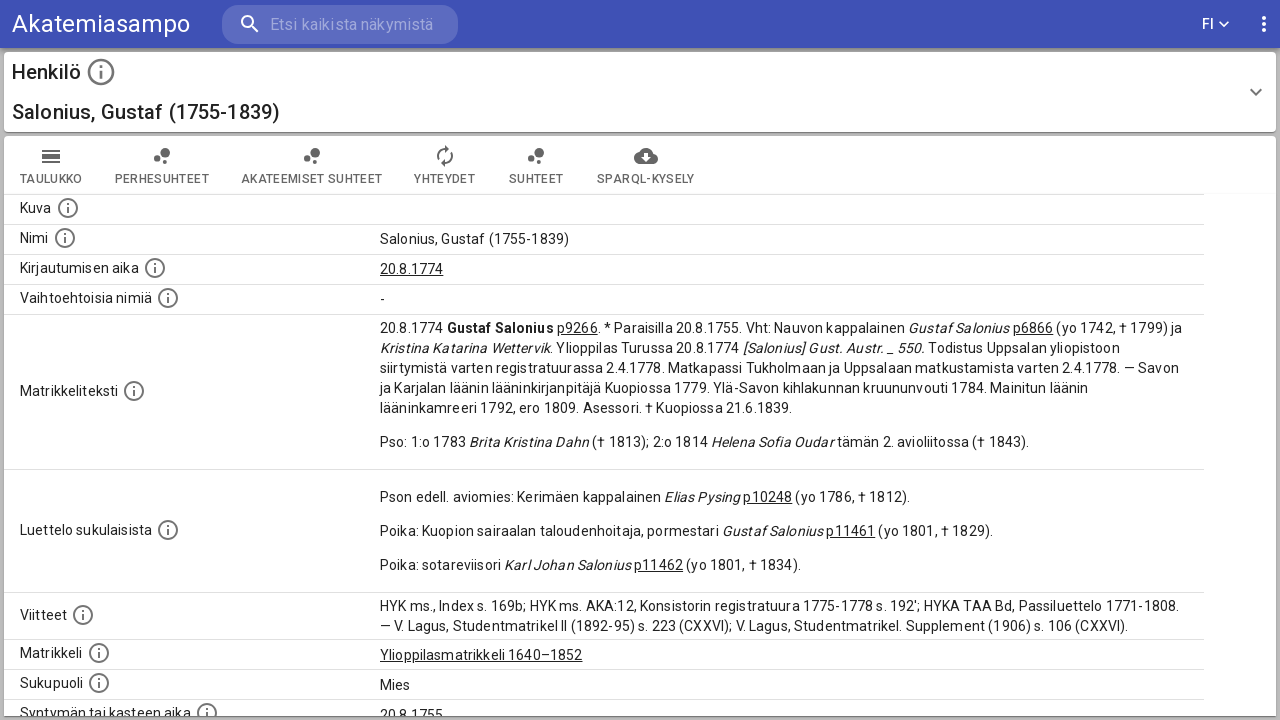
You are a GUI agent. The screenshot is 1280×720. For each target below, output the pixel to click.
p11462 (658, 565)
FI (1216, 24)
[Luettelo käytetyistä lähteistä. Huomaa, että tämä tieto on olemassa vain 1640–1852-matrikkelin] (83, 615)
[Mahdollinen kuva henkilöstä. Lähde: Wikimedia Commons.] (68, 208)
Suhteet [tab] (536, 165)
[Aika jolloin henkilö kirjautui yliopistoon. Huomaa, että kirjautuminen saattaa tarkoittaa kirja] (155, 268)
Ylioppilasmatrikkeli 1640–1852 (481, 655)
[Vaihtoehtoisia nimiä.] (168, 298)
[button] (640, 92)
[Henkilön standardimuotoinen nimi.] (65, 238)
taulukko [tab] (51, 165)
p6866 (1033, 328)
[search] (340, 24)
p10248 (767, 497)
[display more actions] (1264, 24)
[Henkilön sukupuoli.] (99, 683)
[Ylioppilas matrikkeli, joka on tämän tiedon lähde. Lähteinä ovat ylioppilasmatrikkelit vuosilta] (99, 653)
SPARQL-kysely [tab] (645, 165)
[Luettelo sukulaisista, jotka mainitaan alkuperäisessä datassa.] (168, 530)
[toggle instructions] (101, 72)
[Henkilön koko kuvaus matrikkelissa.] (134, 391)
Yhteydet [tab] (444, 165)
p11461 (850, 531)
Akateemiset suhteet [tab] (312, 165)
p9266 (577, 328)
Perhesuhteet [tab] (162, 165)
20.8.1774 (411, 269)
